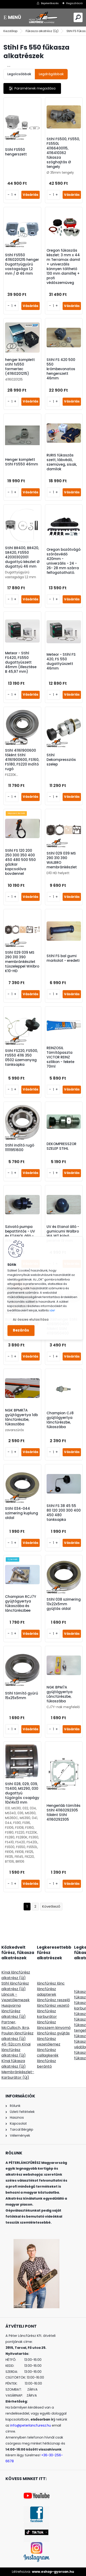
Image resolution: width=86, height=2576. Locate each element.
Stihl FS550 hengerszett (16, 152)
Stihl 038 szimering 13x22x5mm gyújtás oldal (64, 1604)
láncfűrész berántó (46, 2063)
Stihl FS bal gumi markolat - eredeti (63, 958)
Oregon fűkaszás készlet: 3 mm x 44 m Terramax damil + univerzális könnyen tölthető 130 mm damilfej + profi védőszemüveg (63, 266)
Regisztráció (74, 3)
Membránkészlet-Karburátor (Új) (17, 2074)
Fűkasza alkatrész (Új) (42, 31)
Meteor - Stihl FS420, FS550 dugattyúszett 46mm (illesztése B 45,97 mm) (20, 662)
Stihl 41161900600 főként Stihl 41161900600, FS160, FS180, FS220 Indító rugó (22, 759)
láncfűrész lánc (51, 1983)
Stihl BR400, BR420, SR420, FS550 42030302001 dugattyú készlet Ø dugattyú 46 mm (22, 557)
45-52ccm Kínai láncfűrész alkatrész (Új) (16, 2050)
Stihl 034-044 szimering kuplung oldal (21, 1513)
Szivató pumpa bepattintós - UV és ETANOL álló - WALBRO (20, 1233)
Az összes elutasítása (31, 1319)
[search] (78, 17)
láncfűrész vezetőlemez (48, 2041)
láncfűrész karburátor (47, 2013)
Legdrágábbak (51, 74)
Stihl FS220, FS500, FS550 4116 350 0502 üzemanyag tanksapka (21, 1057)
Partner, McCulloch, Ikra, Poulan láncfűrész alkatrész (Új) (17, 2030)
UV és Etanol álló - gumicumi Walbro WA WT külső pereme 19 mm (63, 1233)
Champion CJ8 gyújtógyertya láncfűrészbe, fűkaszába (60, 1420)
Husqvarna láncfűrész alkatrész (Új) (13, 2011)
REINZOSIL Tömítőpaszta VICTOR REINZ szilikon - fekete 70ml (60, 1057)
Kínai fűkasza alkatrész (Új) (13, 2063)
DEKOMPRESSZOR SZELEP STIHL (61, 1146)
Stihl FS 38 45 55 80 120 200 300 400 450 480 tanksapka (64, 1513)
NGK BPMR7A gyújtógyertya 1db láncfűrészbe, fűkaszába (21, 1417)
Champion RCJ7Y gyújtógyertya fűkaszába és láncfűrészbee (20, 1603)
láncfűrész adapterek (46, 1991)
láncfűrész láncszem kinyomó (54, 2024)
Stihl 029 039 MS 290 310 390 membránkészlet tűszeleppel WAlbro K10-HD (22, 961)
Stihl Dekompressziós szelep (61, 760)
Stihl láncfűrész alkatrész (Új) (15, 1986)
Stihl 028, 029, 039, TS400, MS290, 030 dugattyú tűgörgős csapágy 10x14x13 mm (22, 1793)
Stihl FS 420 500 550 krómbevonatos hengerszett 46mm (61, 369)
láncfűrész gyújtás (53, 2033)
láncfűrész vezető (53, 2005)
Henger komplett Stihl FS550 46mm (21, 462)
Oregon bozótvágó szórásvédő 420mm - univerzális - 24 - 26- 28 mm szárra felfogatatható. (63, 561)
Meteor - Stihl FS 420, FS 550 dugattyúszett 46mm (61, 661)
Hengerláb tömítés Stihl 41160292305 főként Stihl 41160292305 (63, 1812)
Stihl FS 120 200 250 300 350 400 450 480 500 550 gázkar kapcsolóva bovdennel (20, 862)
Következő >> (51, 1906)
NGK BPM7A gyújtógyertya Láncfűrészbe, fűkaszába (59, 1694)
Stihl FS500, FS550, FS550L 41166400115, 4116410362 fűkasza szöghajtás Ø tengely (63, 153)
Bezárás (21, 1330)
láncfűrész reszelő (53, 2000)
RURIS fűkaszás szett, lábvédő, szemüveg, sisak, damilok (62, 462)
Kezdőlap (10, 31)
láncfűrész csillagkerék (47, 2052)
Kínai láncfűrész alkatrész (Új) (15, 1975)
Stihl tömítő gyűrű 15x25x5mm (21, 1695)
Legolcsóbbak (19, 74)
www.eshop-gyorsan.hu (53, 2571)
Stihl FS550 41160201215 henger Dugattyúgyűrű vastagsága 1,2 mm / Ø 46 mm (22, 264)
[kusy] (12, 195)
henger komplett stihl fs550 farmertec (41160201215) (20, 366)
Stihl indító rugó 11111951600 (19, 1147)
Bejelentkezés (50, 3)
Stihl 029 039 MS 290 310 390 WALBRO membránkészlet (62, 860)
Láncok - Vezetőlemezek (15, 1997)
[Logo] (43, 17)
